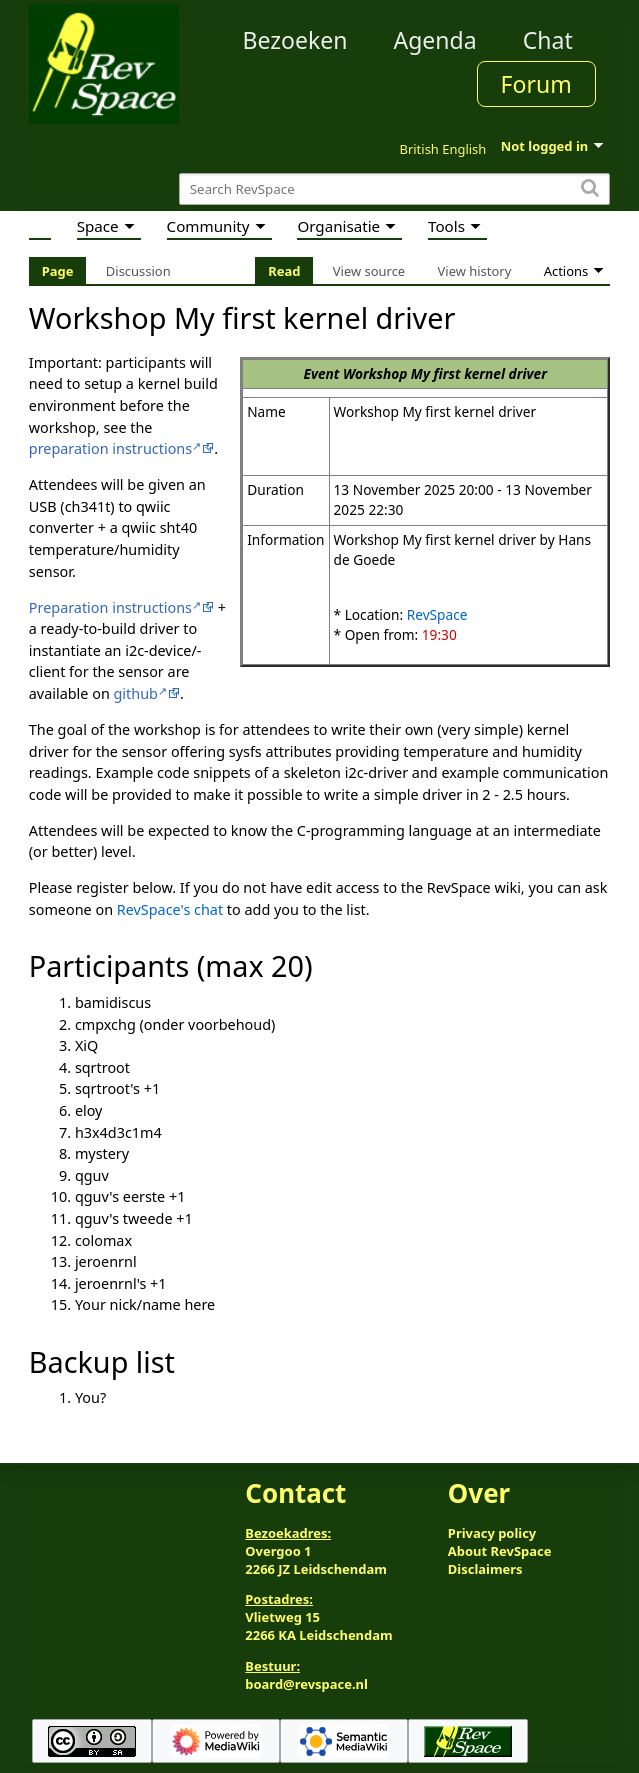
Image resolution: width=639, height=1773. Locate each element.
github (136, 693)
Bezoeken (294, 40)
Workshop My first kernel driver (445, 373)
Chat (548, 40)
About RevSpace (500, 1551)
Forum (536, 84)
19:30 (439, 634)
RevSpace (437, 614)
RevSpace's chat (170, 909)
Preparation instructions (110, 607)
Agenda (434, 40)
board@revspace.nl (306, 1684)
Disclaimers (485, 1569)
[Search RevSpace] (394, 189)
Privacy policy (492, 1533)
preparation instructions (110, 448)
